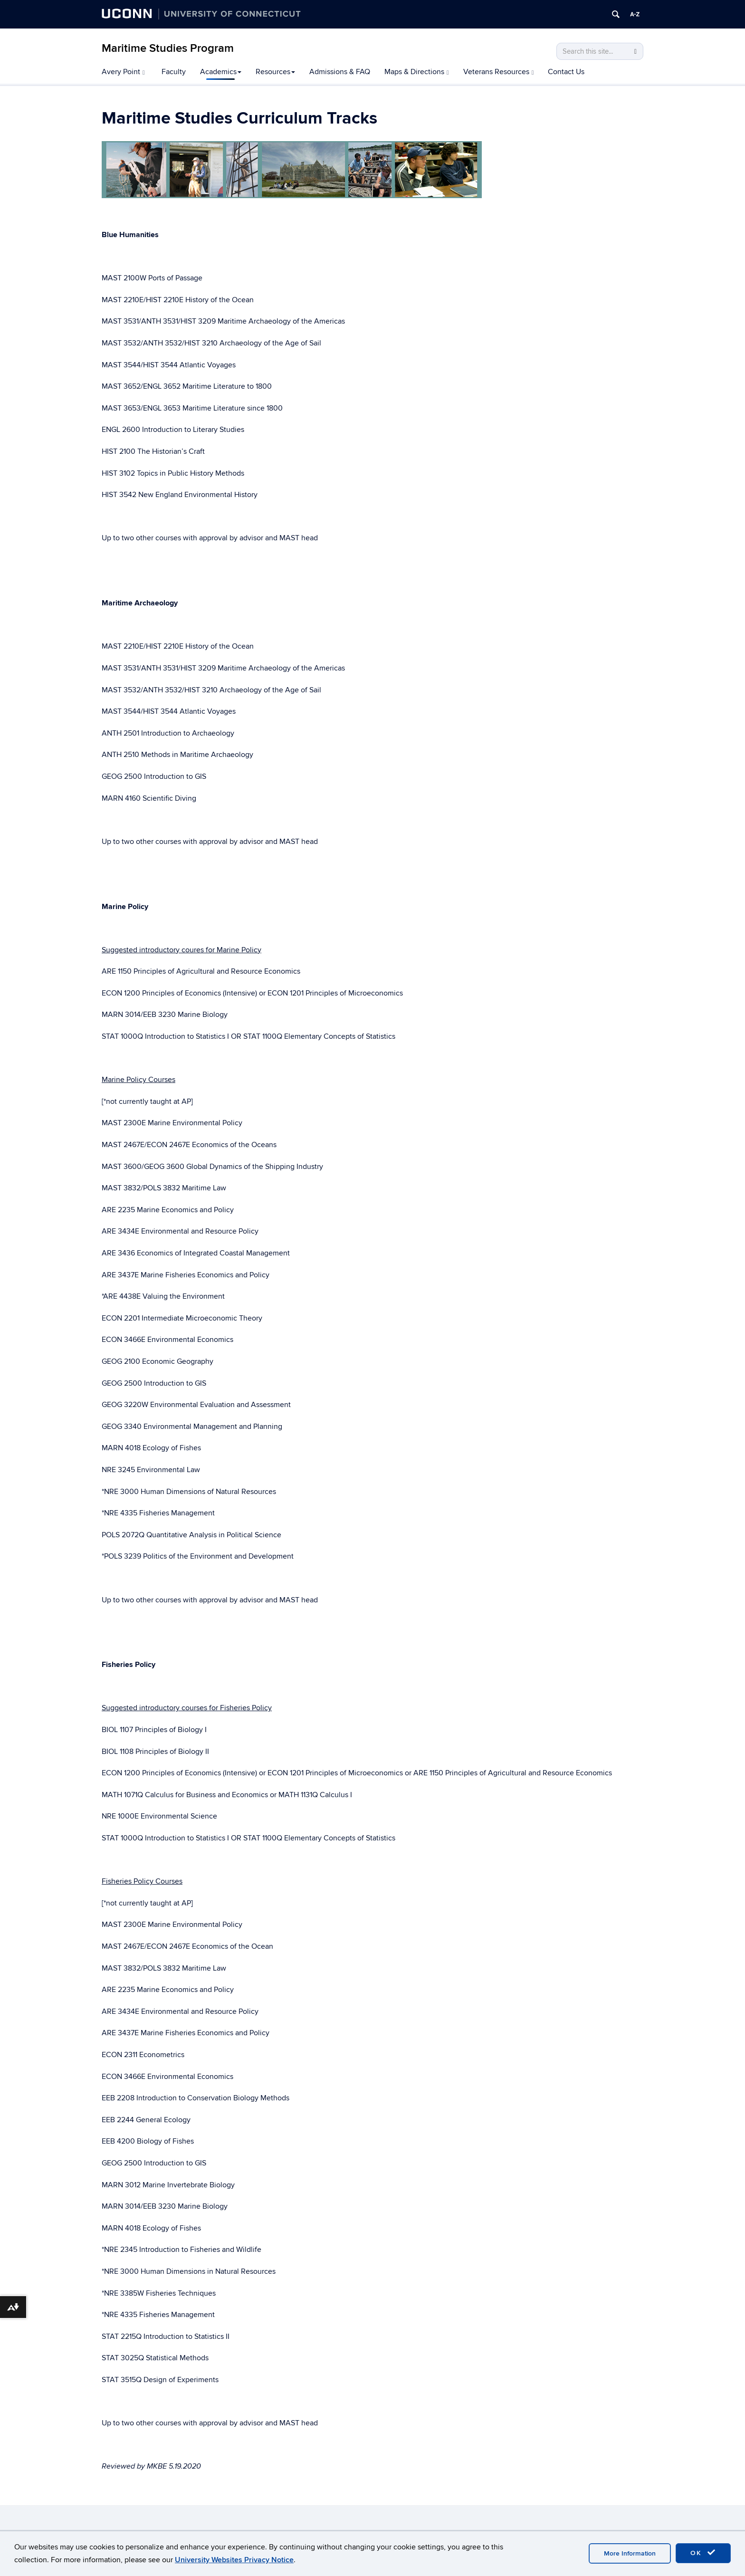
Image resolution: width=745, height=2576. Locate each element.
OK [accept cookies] (703, 2552)
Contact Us (566, 72)
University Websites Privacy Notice (234, 2560)
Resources (275, 72)
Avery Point (123, 72)
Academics (220, 72)
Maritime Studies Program (168, 48)
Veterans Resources (498, 72)
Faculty (174, 72)
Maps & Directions (416, 72)
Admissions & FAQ (339, 72)
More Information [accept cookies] (630, 2553)
